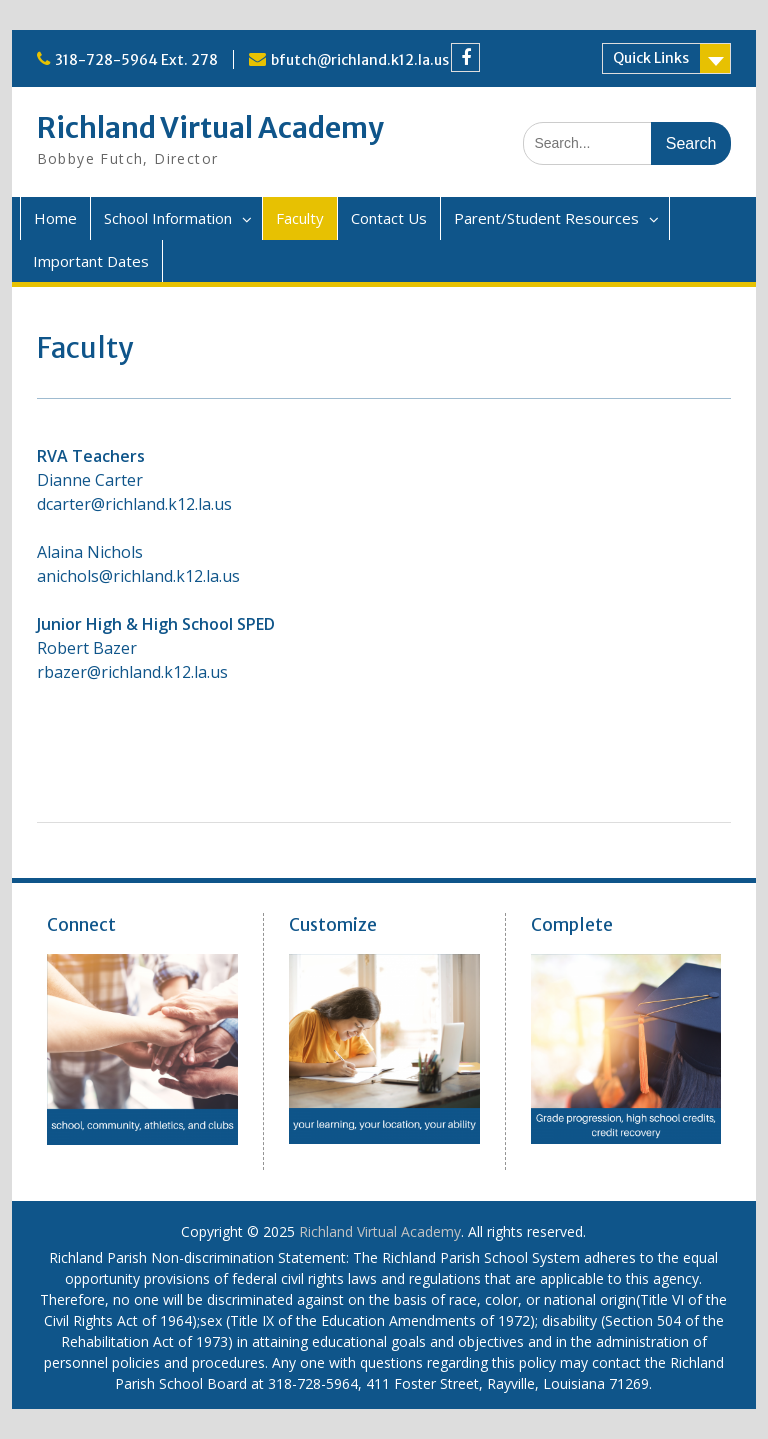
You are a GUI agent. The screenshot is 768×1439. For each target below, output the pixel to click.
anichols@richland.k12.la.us (138, 576)
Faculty (300, 218)
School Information (168, 218)
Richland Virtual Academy (210, 128)
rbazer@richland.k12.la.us (132, 672)
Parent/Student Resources (546, 218)
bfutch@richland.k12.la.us (360, 60)
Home (55, 218)
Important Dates (91, 261)
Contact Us (389, 218)
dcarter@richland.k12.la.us (134, 504)
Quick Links (651, 58)
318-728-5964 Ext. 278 (136, 60)
